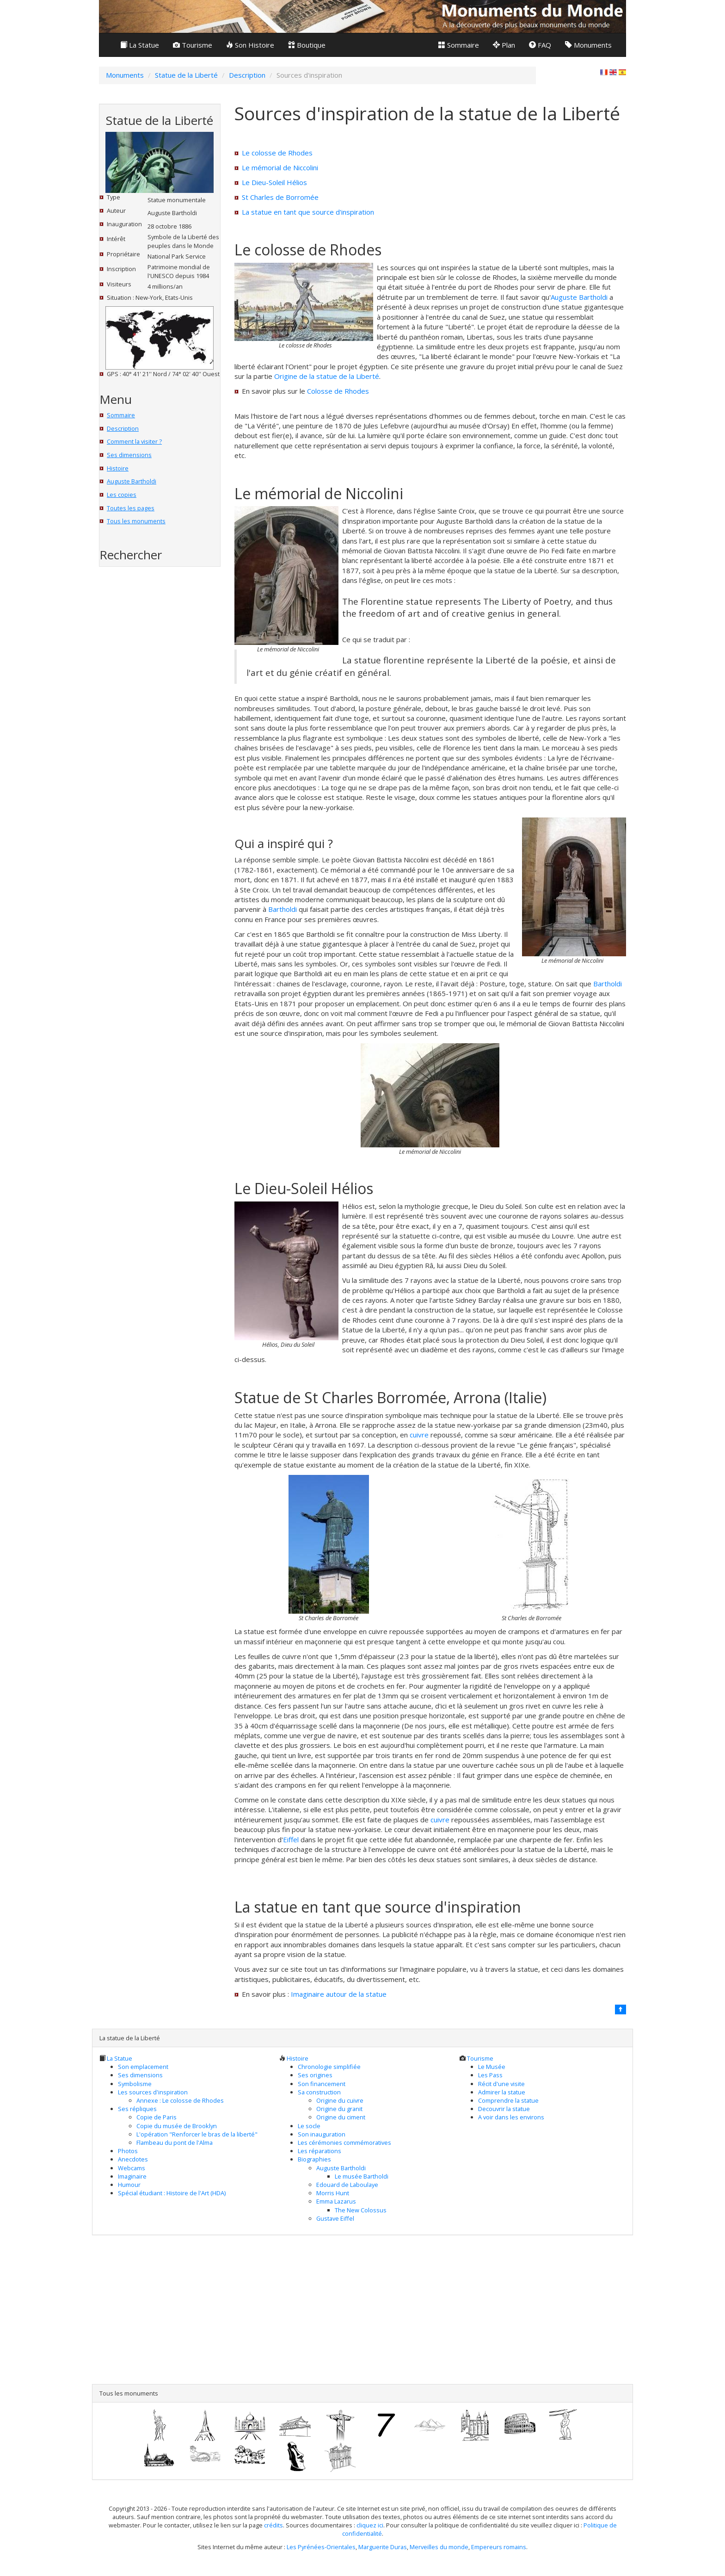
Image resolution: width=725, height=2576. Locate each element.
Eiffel (291, 1839)
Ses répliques (137, 2109)
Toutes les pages (130, 508)
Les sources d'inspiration (153, 2092)
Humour (129, 2184)
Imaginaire (132, 2176)
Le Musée (491, 2066)
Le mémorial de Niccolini (280, 167)
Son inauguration (321, 2134)
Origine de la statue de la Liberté (326, 376)
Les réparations (319, 2151)
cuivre (419, 1434)
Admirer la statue (501, 2092)
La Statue (139, 45)
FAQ (540, 45)
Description (123, 428)
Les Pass (490, 2075)
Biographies (314, 2159)
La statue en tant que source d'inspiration (308, 212)
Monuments (588, 45)
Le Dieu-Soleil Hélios (274, 182)
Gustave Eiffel (335, 2218)
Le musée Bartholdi (361, 2176)
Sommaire (458, 45)
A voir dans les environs (511, 2117)
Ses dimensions (129, 455)
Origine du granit (339, 2109)
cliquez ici (369, 2525)
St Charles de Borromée (280, 197)
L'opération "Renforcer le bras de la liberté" (197, 2134)
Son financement (321, 2084)
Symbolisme (135, 2084)
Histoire (118, 468)
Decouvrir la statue (504, 2109)
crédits (273, 2525)
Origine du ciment (340, 2117)
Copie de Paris (156, 2117)
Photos (128, 2151)
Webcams (131, 2168)
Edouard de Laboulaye (347, 2184)
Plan (504, 45)
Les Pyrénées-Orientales (321, 2547)
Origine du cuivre (339, 2100)
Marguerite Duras (382, 2547)
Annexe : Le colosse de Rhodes (180, 2100)
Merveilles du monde (439, 2547)
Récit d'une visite (501, 2084)
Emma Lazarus (336, 2201)
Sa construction (319, 2092)
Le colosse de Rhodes (277, 152)
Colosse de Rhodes (338, 391)
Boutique (307, 45)
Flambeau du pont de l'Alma (174, 2142)
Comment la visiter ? (134, 441)
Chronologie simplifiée (329, 2066)
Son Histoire (250, 45)
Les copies (121, 494)
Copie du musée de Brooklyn (176, 2126)
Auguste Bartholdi (131, 481)
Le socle (309, 2126)
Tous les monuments (136, 521)
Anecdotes (133, 2159)
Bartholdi (282, 909)
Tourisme (192, 45)
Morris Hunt (332, 2193)
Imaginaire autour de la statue (339, 1994)
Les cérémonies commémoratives (344, 2142)
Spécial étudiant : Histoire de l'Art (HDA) (172, 2193)
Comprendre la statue (508, 2100)
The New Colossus (361, 2210)
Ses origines (315, 2075)
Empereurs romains (498, 2547)
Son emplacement (143, 2066)
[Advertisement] (151, 725)
